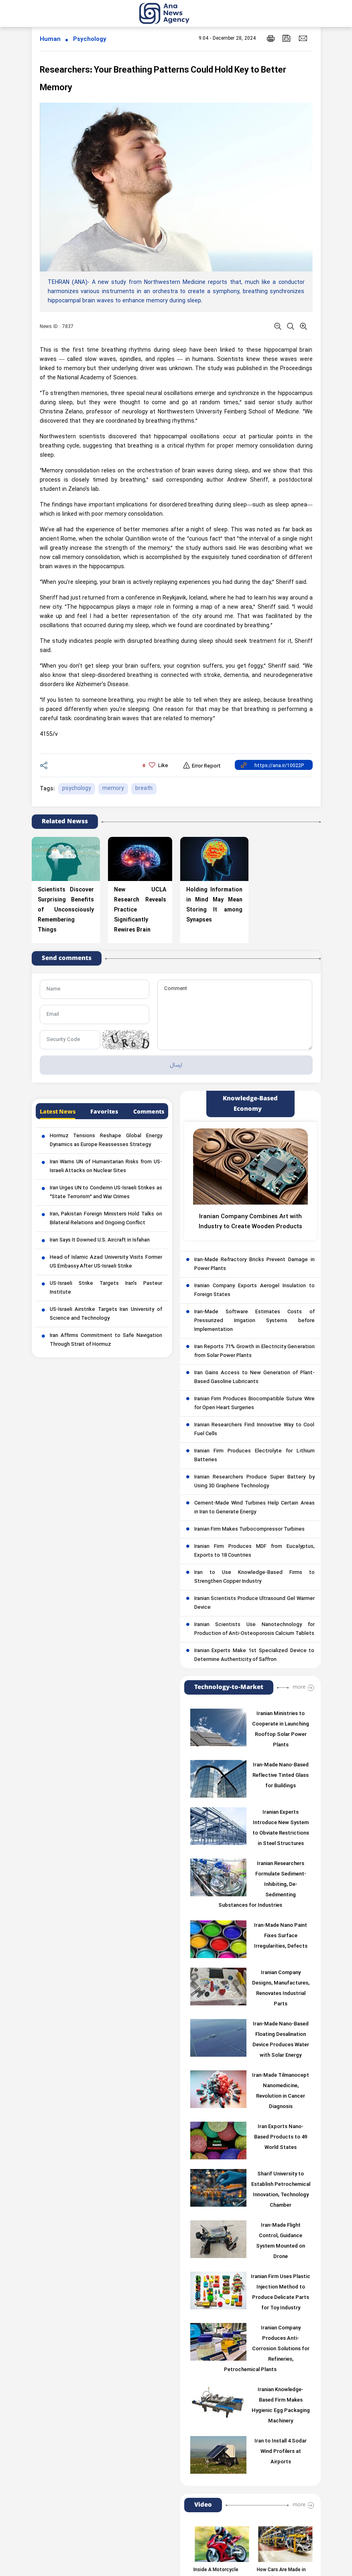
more (299, 1687)
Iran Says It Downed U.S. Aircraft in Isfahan (100, 1240)
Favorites (104, 1112)
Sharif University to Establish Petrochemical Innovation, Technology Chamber (280, 2189)
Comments (148, 1112)
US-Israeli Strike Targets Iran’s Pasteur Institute (106, 1288)
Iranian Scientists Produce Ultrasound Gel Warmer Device (254, 1603)
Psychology (89, 39)
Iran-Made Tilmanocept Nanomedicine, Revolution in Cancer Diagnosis (280, 2091)
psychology (76, 788)
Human (50, 39)
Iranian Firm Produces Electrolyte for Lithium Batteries (254, 1455)
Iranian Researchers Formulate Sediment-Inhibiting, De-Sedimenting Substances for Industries (262, 1885)
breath (144, 788)
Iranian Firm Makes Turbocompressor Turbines (249, 1529)
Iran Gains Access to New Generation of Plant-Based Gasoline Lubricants (254, 1377)
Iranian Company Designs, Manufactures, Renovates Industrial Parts (280, 1988)
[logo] (173, 13)
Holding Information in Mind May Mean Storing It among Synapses (214, 905)
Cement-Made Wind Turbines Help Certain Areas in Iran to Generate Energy (254, 1507)
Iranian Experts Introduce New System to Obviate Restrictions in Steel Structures (280, 1828)
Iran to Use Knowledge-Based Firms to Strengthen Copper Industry (254, 1577)
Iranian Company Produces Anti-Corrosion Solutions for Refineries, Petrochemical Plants (266, 2349)
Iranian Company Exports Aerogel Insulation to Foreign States (254, 1290)
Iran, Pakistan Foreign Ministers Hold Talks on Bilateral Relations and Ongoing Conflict (106, 1218)
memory (113, 788)
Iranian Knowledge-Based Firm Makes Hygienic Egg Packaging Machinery (281, 2405)
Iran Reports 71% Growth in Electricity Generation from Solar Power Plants (254, 1351)
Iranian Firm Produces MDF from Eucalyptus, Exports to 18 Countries (254, 1551)
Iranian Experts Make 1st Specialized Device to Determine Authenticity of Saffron (254, 1655)
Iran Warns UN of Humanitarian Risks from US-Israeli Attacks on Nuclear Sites (106, 1166)
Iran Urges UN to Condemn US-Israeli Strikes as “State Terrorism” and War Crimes (106, 1192)
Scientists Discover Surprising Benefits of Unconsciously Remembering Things (66, 910)
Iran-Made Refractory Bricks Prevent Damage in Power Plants (254, 1264)
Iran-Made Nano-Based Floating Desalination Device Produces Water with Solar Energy (280, 2040)
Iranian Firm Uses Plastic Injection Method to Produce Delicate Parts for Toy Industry (280, 2292)
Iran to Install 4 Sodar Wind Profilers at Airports (280, 2451)
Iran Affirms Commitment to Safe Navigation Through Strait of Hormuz (106, 1340)
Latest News (57, 1112)
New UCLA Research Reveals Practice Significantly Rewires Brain (140, 910)
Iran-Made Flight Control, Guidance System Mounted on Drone (280, 2241)
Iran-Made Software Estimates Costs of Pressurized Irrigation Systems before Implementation (254, 1321)
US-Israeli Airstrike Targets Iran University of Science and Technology (106, 1314)
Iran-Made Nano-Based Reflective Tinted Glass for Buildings (280, 1775)
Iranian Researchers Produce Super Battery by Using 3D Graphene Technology (254, 1481)
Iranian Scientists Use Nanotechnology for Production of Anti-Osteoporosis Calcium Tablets (254, 1629)
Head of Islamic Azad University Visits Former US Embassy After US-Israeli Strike (106, 1262)
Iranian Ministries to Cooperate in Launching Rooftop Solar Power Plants (280, 1729)
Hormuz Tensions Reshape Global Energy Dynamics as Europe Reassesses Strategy (106, 1140)
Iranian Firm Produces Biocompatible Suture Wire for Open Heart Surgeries (254, 1403)
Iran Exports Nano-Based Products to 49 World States (280, 2137)
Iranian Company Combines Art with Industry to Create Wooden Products (250, 1221)
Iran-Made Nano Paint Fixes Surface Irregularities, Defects (280, 1936)
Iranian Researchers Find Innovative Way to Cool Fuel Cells (254, 1429)
